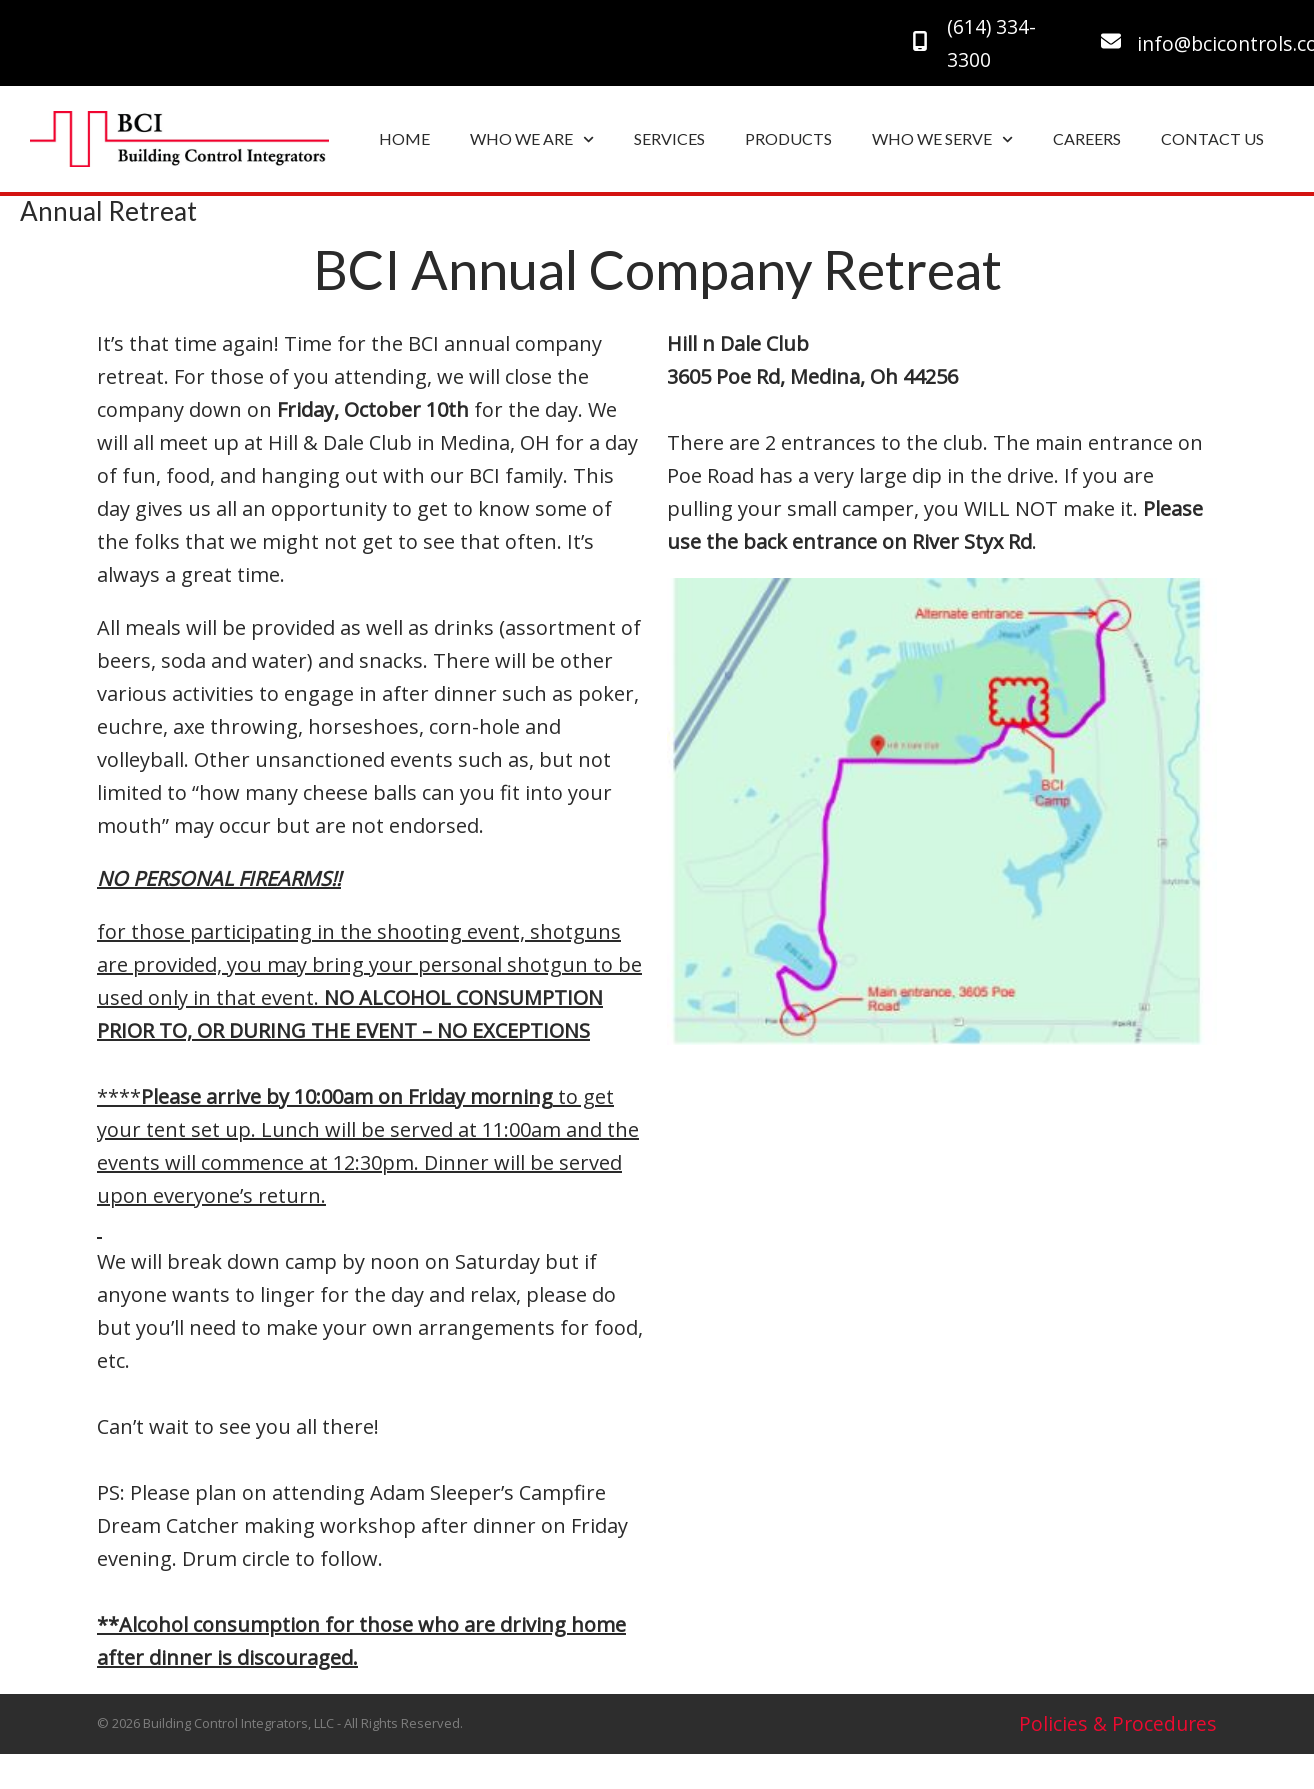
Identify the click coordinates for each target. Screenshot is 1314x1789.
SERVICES (669, 138)
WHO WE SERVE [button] (942, 139)
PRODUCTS (788, 138)
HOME (404, 138)
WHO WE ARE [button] (532, 139)
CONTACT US (1212, 138)
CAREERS (1087, 138)
